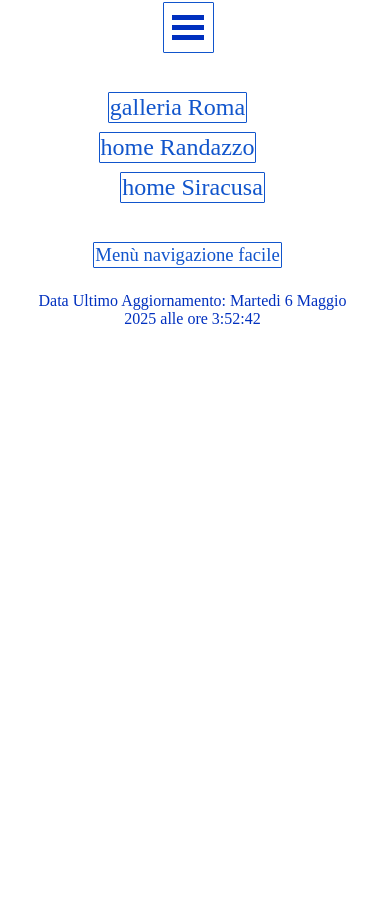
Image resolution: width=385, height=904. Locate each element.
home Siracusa (192, 187)
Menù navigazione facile (187, 254)
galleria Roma (177, 107)
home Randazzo (178, 147)
